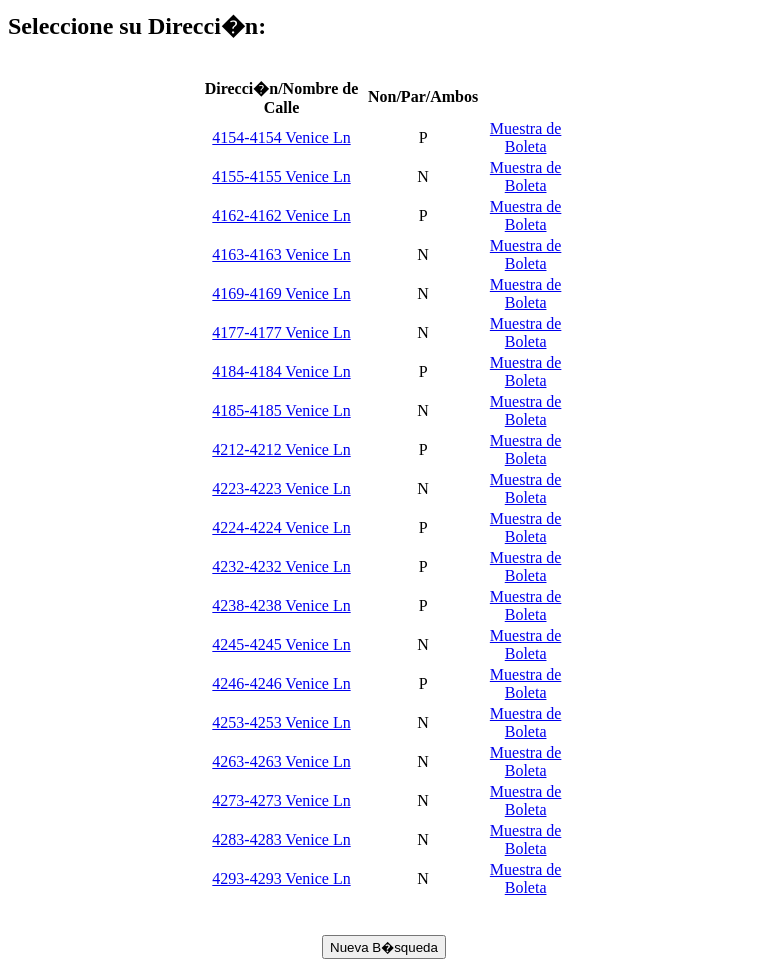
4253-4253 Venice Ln (281, 722)
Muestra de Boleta (526, 137)
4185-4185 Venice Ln (281, 410)
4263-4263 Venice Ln (281, 761)
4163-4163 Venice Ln (281, 254)
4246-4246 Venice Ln (281, 683)
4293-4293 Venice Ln (281, 878)
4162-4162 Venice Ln (281, 215)
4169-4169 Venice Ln (281, 293)
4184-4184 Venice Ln (281, 371)
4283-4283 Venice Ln (281, 839)
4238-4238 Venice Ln (281, 605)
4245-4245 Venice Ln (281, 644)
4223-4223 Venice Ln (281, 488)
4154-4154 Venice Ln (281, 137)
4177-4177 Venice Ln (281, 332)
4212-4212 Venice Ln (281, 449)
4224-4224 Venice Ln (281, 527)
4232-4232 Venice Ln (281, 566)
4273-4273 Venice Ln (281, 800)
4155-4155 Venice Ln (281, 176)
